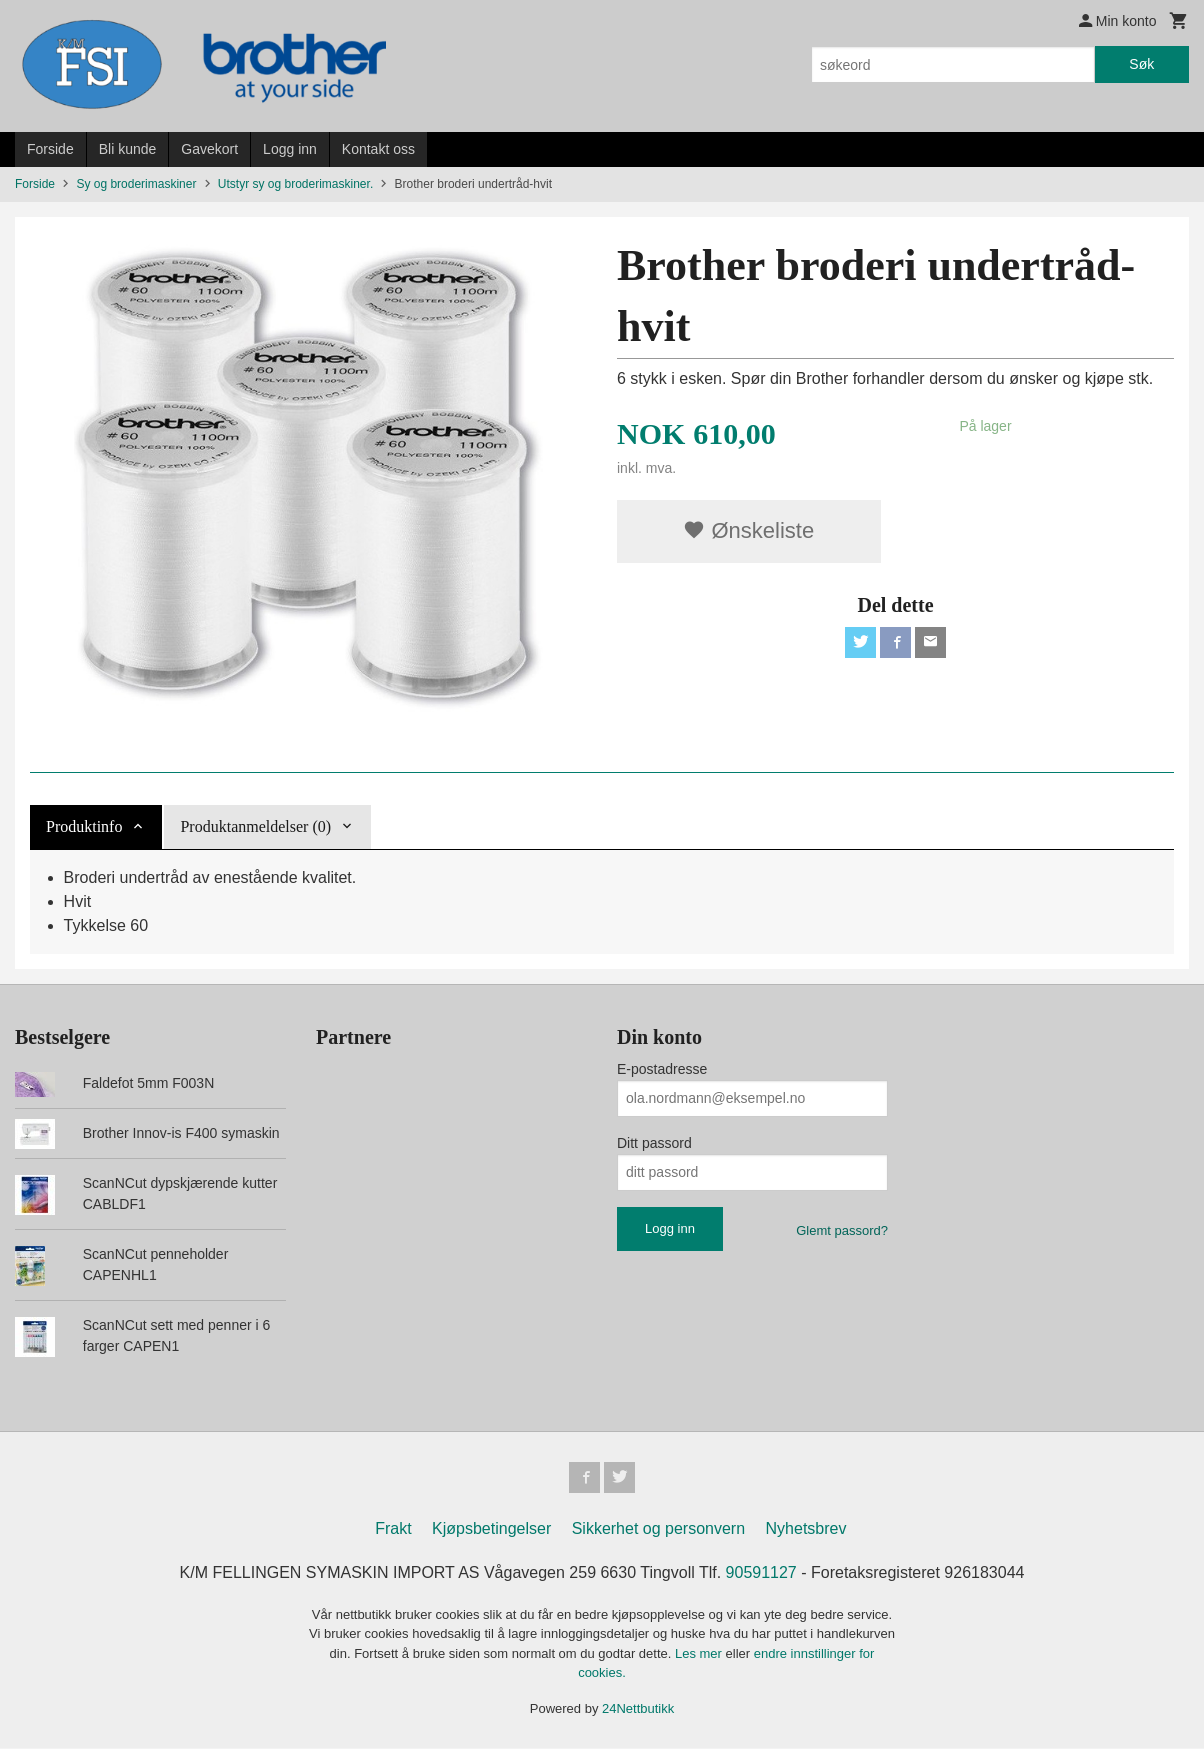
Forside (50, 149)
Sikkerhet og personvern (658, 1529)
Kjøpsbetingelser (491, 1529)
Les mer (700, 1654)
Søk (1141, 64)
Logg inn (290, 149)
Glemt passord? (842, 1230)
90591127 (761, 1573)
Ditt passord (654, 1143)
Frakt (393, 1529)
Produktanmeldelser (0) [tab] (255, 826)
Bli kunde (128, 149)
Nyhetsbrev (806, 1529)
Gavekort (209, 149)
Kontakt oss (378, 149)
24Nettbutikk (638, 1709)
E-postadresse (662, 1069)
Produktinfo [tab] (84, 826)
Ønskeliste (748, 530)
